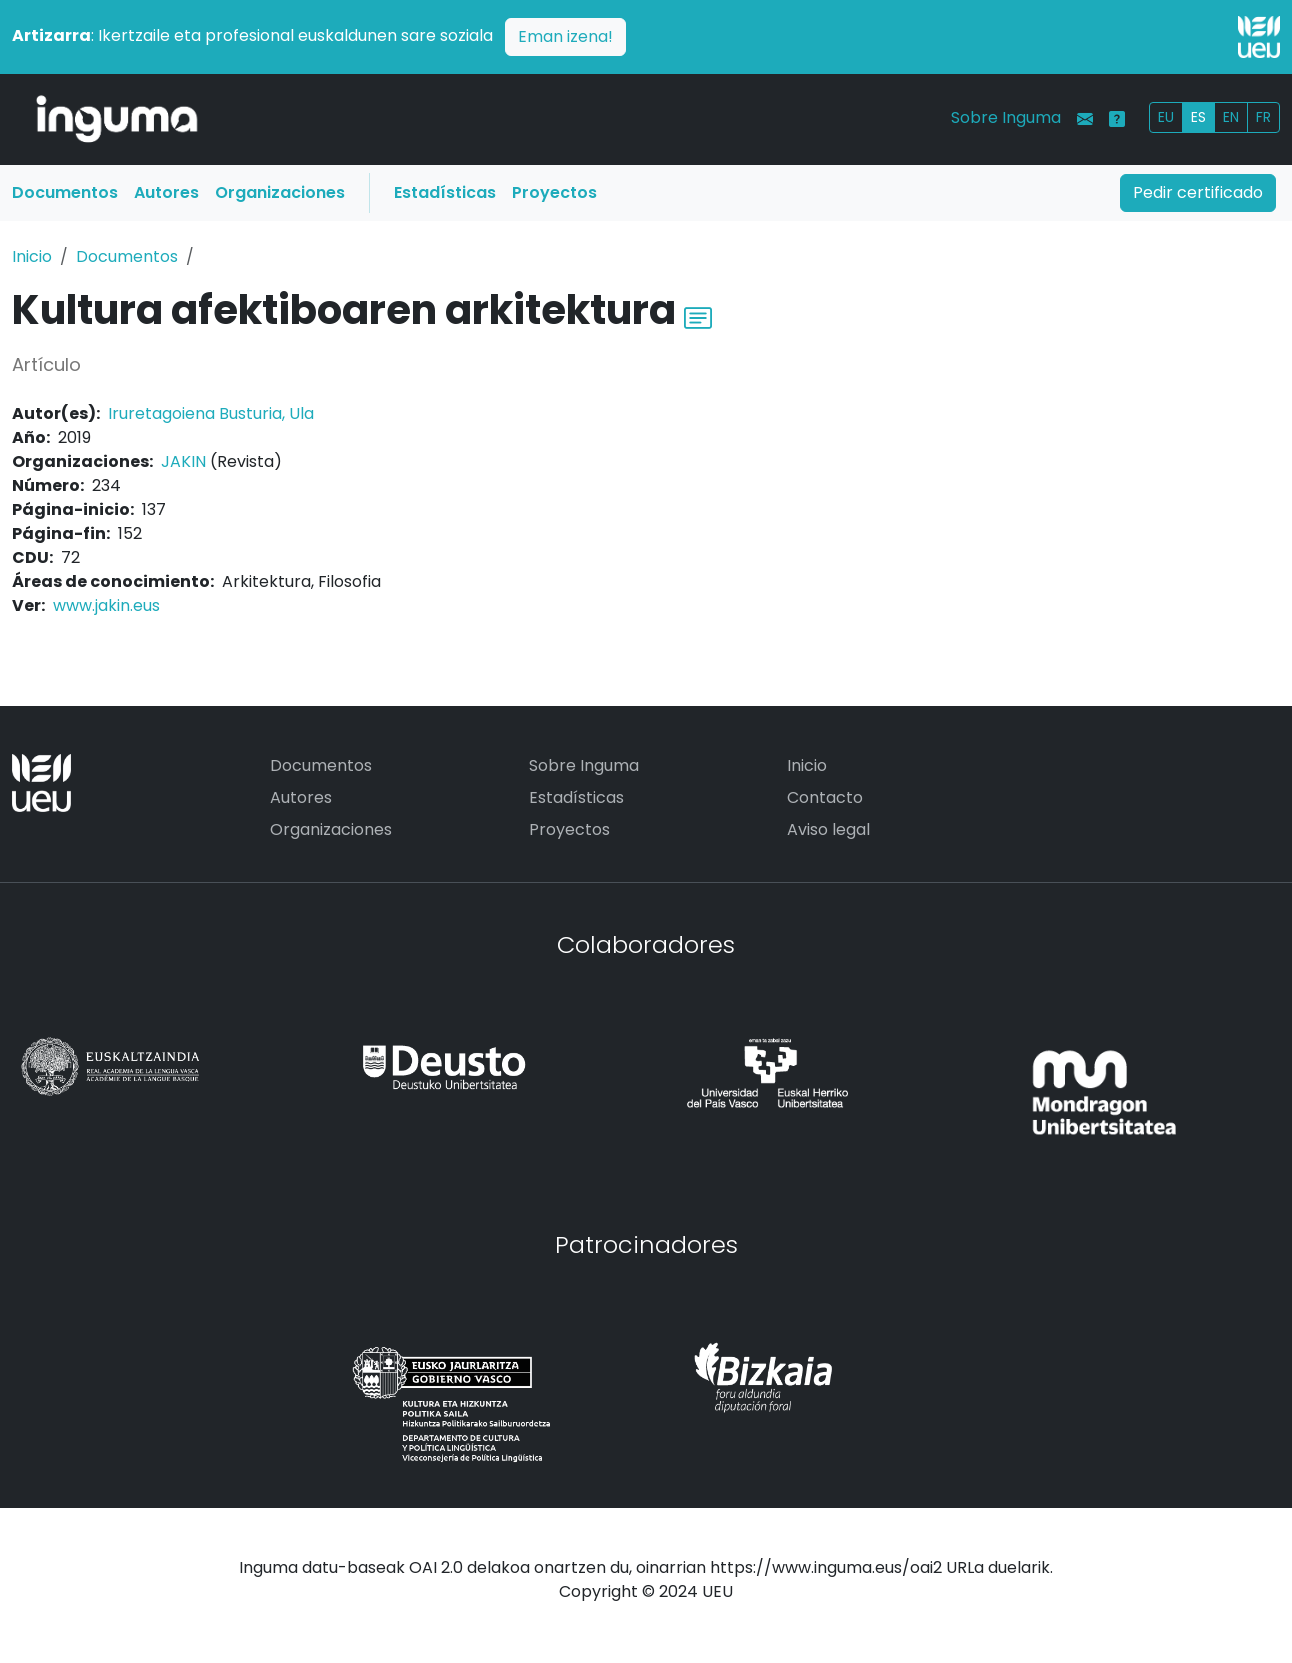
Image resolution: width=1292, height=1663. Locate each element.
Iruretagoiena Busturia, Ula (211, 413)
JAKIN (183, 461)
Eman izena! (565, 36)
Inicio (32, 256)
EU (1166, 117)
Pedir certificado (1198, 192)
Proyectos (554, 192)
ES (1198, 117)
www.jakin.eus (106, 605)
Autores (166, 192)
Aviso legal (828, 829)
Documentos (65, 192)
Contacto (825, 797)
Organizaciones (280, 192)
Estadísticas (445, 192)
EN (1231, 117)
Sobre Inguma (1006, 117)
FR (1263, 117)
